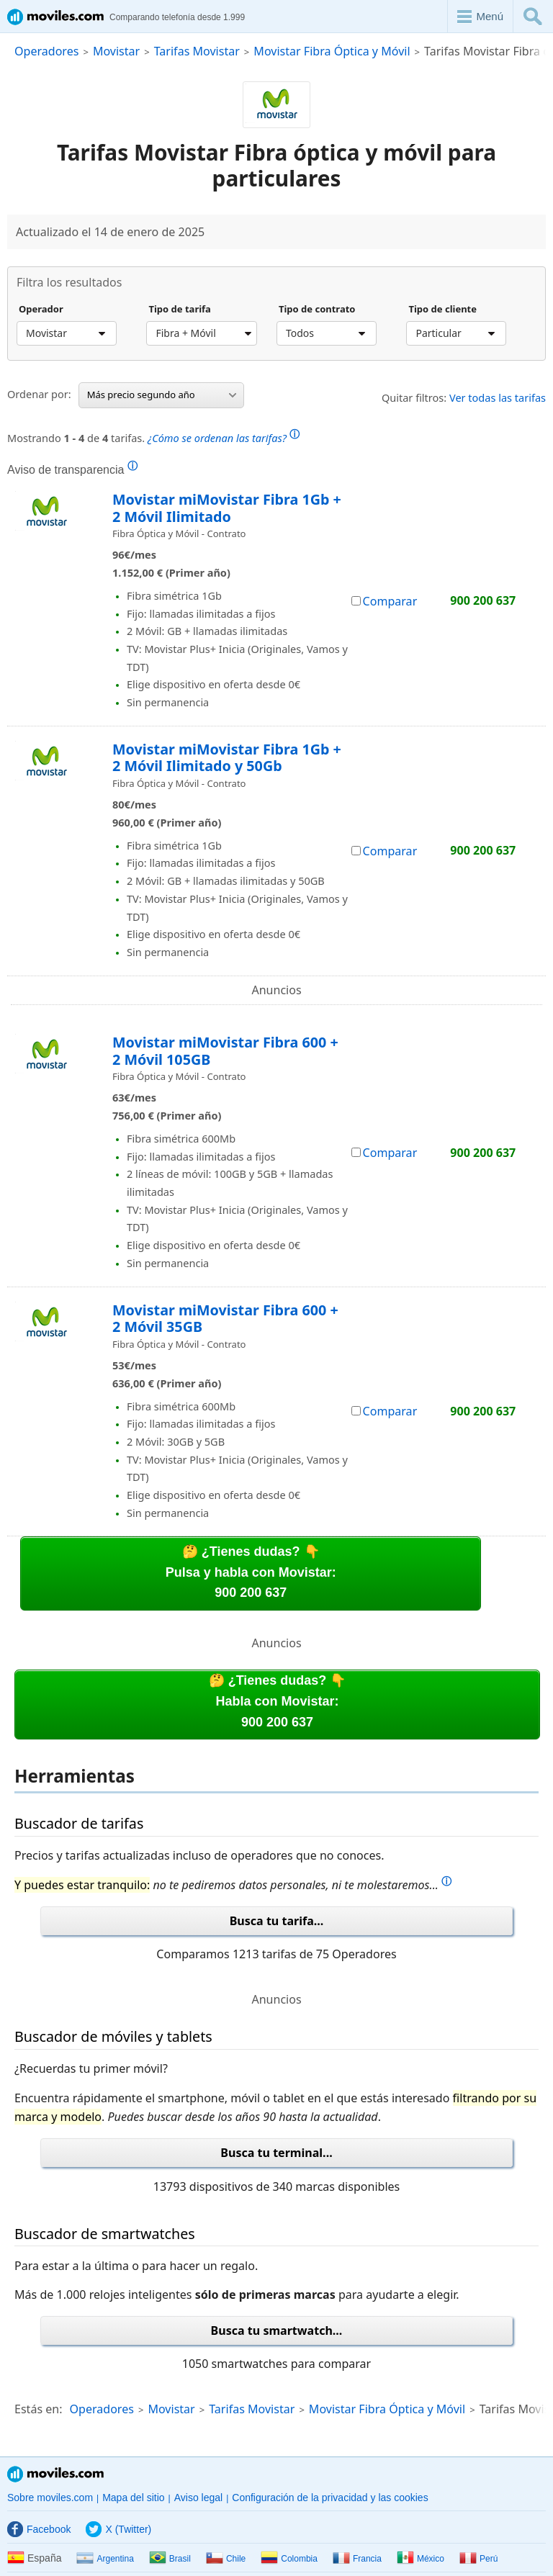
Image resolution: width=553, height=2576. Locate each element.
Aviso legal (198, 2497)
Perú (478, 2559)
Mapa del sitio (133, 2497)
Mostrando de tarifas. (153, 436)
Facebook (39, 2529)
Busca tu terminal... (276, 2153)
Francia (357, 2559)
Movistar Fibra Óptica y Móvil (331, 51)
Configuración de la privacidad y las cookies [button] (330, 2497)
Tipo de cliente (442, 309)
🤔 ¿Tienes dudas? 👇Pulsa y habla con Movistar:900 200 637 (251, 1572)
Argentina (104, 2559)
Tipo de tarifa (179, 309)
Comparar (384, 601)
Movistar (116, 51)
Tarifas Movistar (197, 51)
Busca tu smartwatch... (277, 2330)
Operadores (46, 51)
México (420, 2559)
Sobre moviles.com (50, 2497)
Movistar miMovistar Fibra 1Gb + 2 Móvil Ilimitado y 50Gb (226, 757)
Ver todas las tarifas (497, 397)
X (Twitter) (118, 2529)
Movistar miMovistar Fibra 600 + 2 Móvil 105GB (225, 1050)
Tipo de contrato (317, 309)
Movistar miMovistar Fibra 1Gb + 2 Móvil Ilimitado (226, 508)
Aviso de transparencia (72, 469)
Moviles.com (55, 2474)
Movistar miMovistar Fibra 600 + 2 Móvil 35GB (225, 1318)
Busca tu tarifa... (277, 1921)
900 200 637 (483, 601)
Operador (41, 309)
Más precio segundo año (161, 394)
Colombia (289, 2559)
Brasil (170, 2559)
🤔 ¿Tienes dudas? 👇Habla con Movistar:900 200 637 (277, 1701)
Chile (226, 2559)
